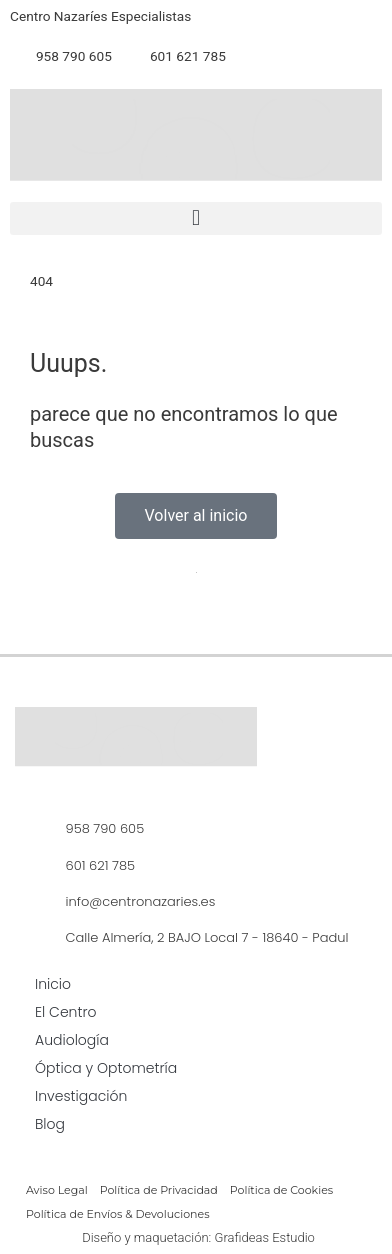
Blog (50, 1124)
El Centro (66, 1012)
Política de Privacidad (159, 1190)
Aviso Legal (57, 1190)
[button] (196, 218)
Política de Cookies (281, 1190)
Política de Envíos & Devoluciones (118, 1214)
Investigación (81, 1096)
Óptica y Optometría (106, 1068)
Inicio (53, 984)
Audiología (72, 1040)
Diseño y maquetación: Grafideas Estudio (198, 1237)
